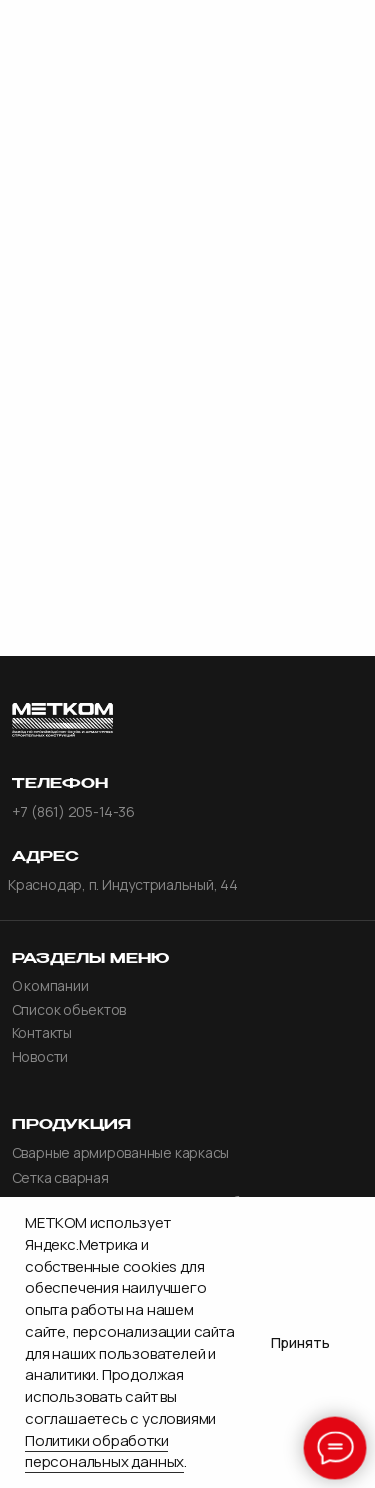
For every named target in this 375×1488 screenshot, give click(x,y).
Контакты (42, 1033)
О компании (50, 986)
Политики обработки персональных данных (104, 1451)
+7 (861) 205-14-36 (73, 812)
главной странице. (188, 351)
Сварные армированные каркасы (120, 1153)
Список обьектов (69, 1010)
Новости (40, 1057)
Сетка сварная (60, 1178)
